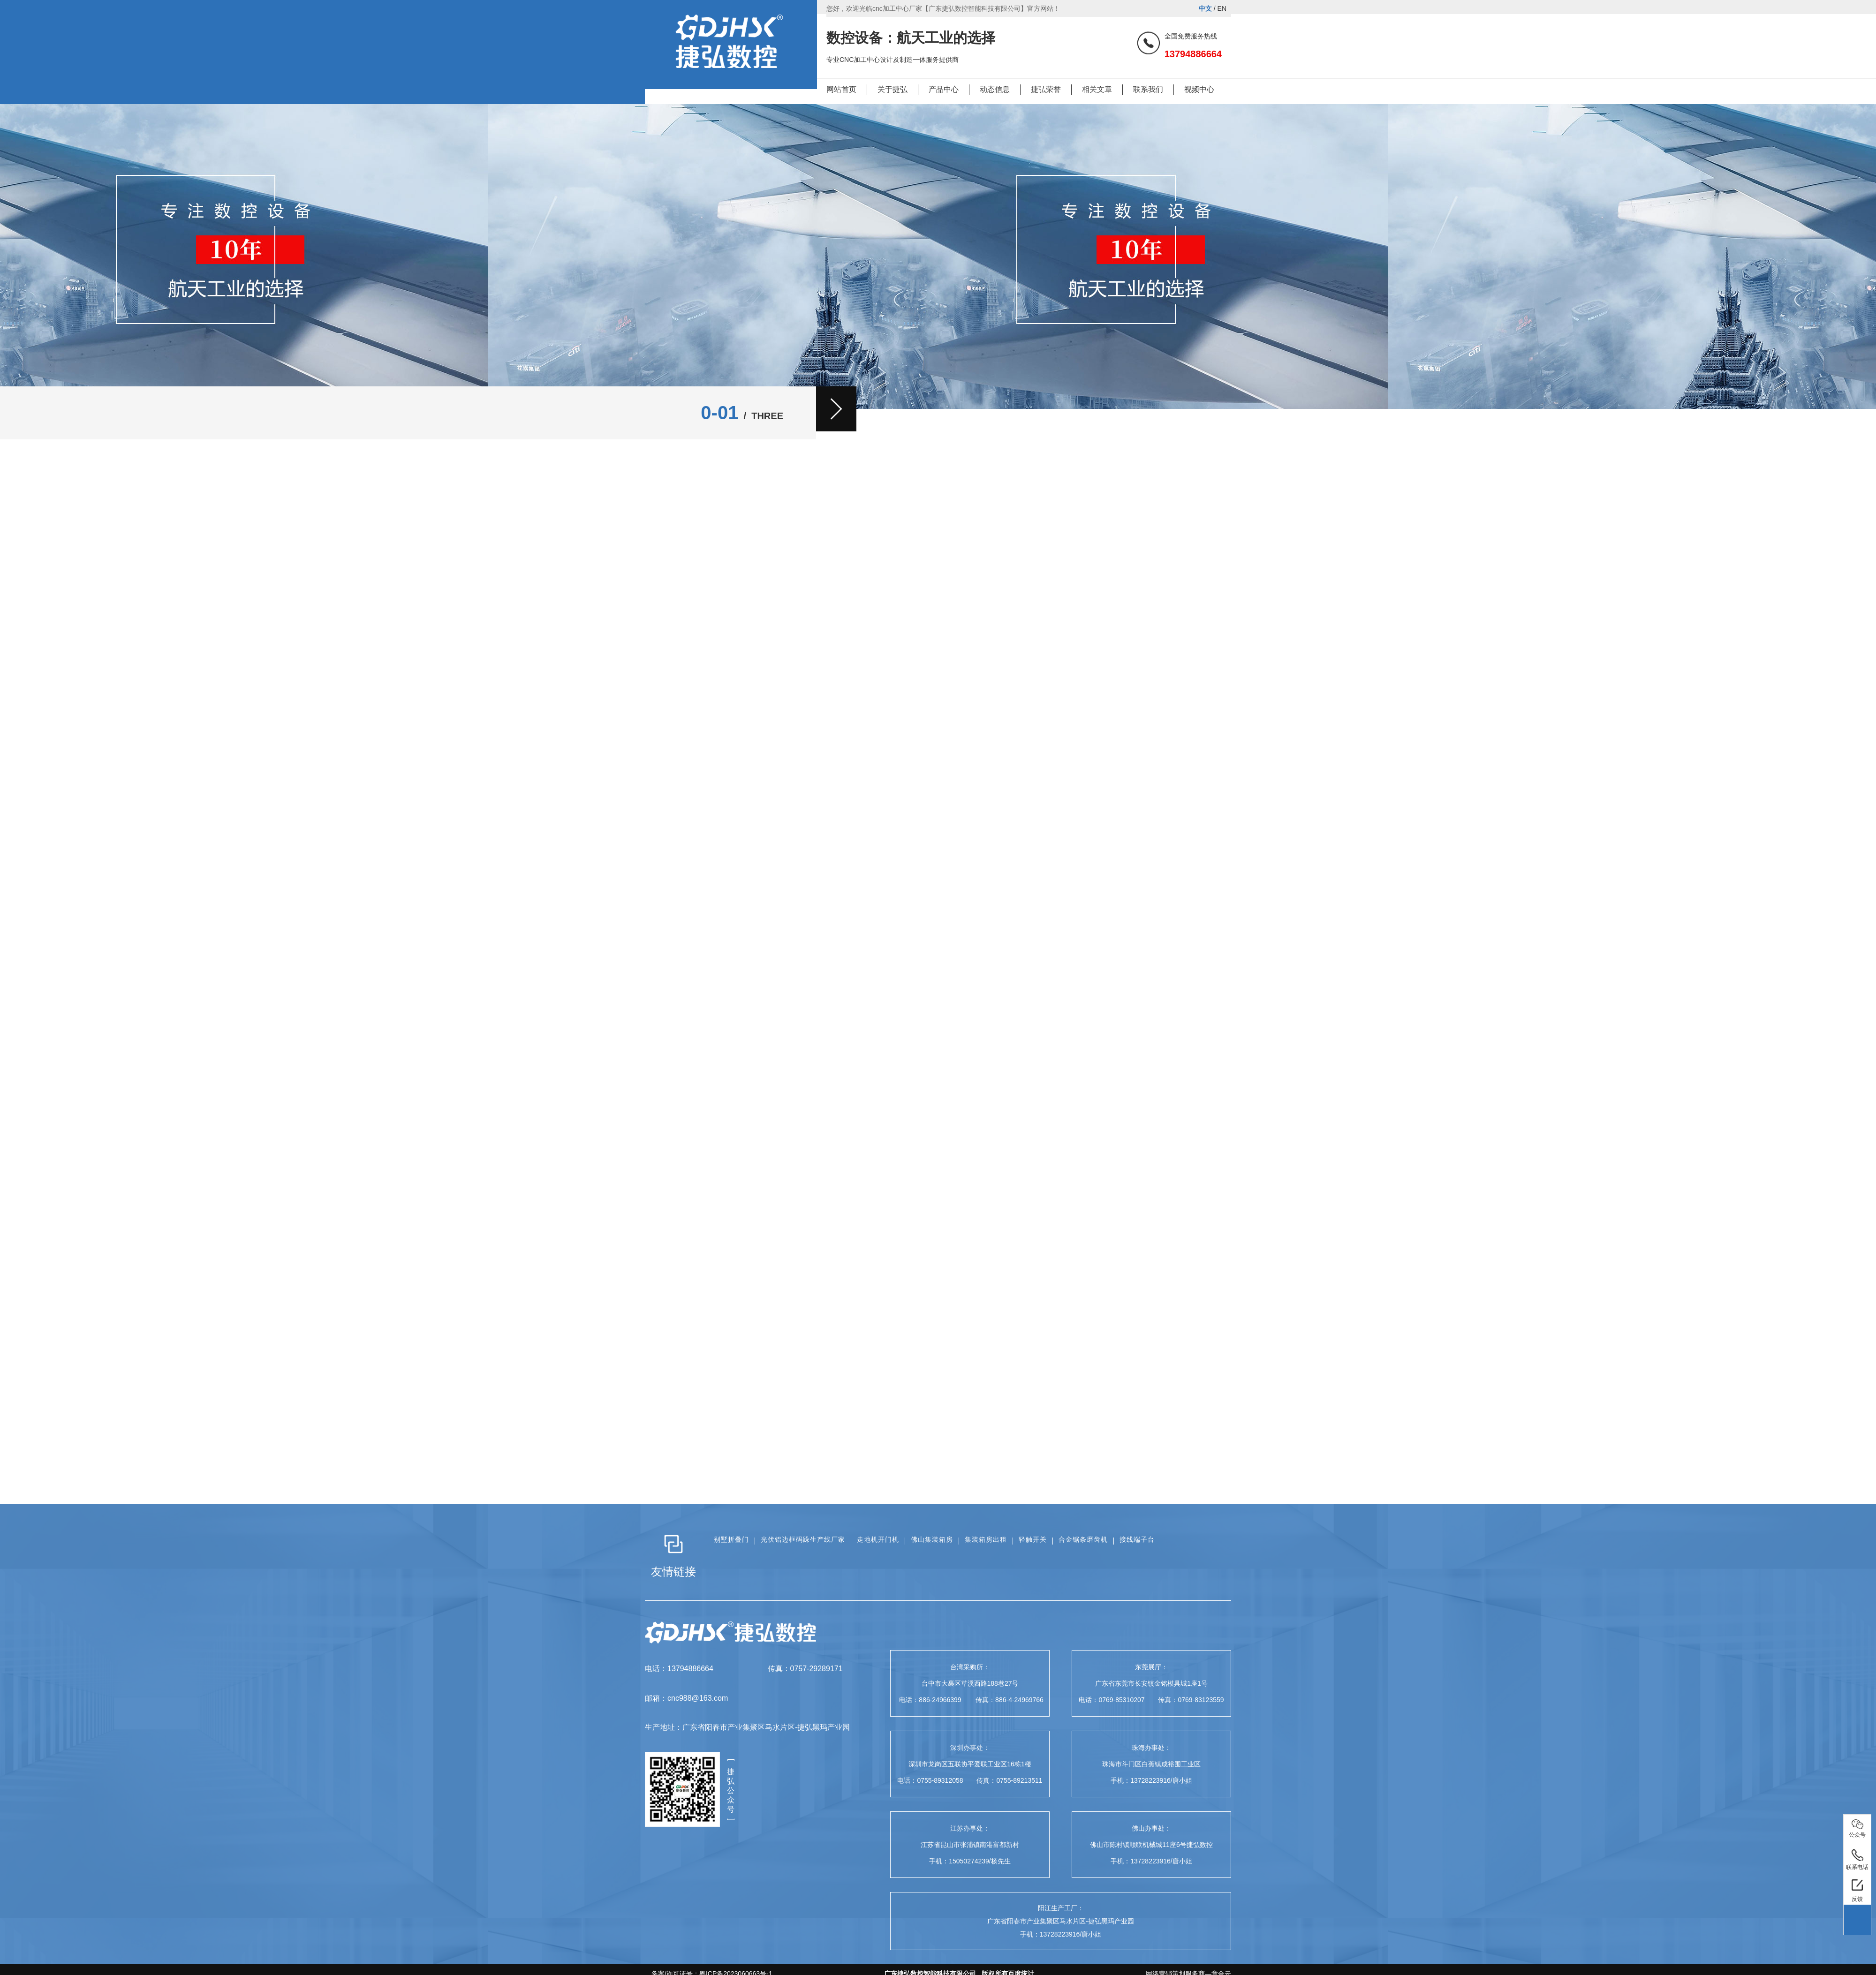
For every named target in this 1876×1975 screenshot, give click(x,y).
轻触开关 (1033, 1539)
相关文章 (1097, 89)
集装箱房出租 (986, 1539)
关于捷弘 (892, 89)
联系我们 (1148, 89)
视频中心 (1199, 89)
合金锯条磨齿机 (1083, 1539)
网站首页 (841, 89)
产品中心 (944, 89)
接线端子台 (1137, 1539)
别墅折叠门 (731, 1539)
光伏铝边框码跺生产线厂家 (803, 1539)
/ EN (1212, 8)
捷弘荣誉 (1046, 89)
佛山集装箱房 (932, 1539)
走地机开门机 (878, 1539)
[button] (836, 408)
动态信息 (995, 89)
